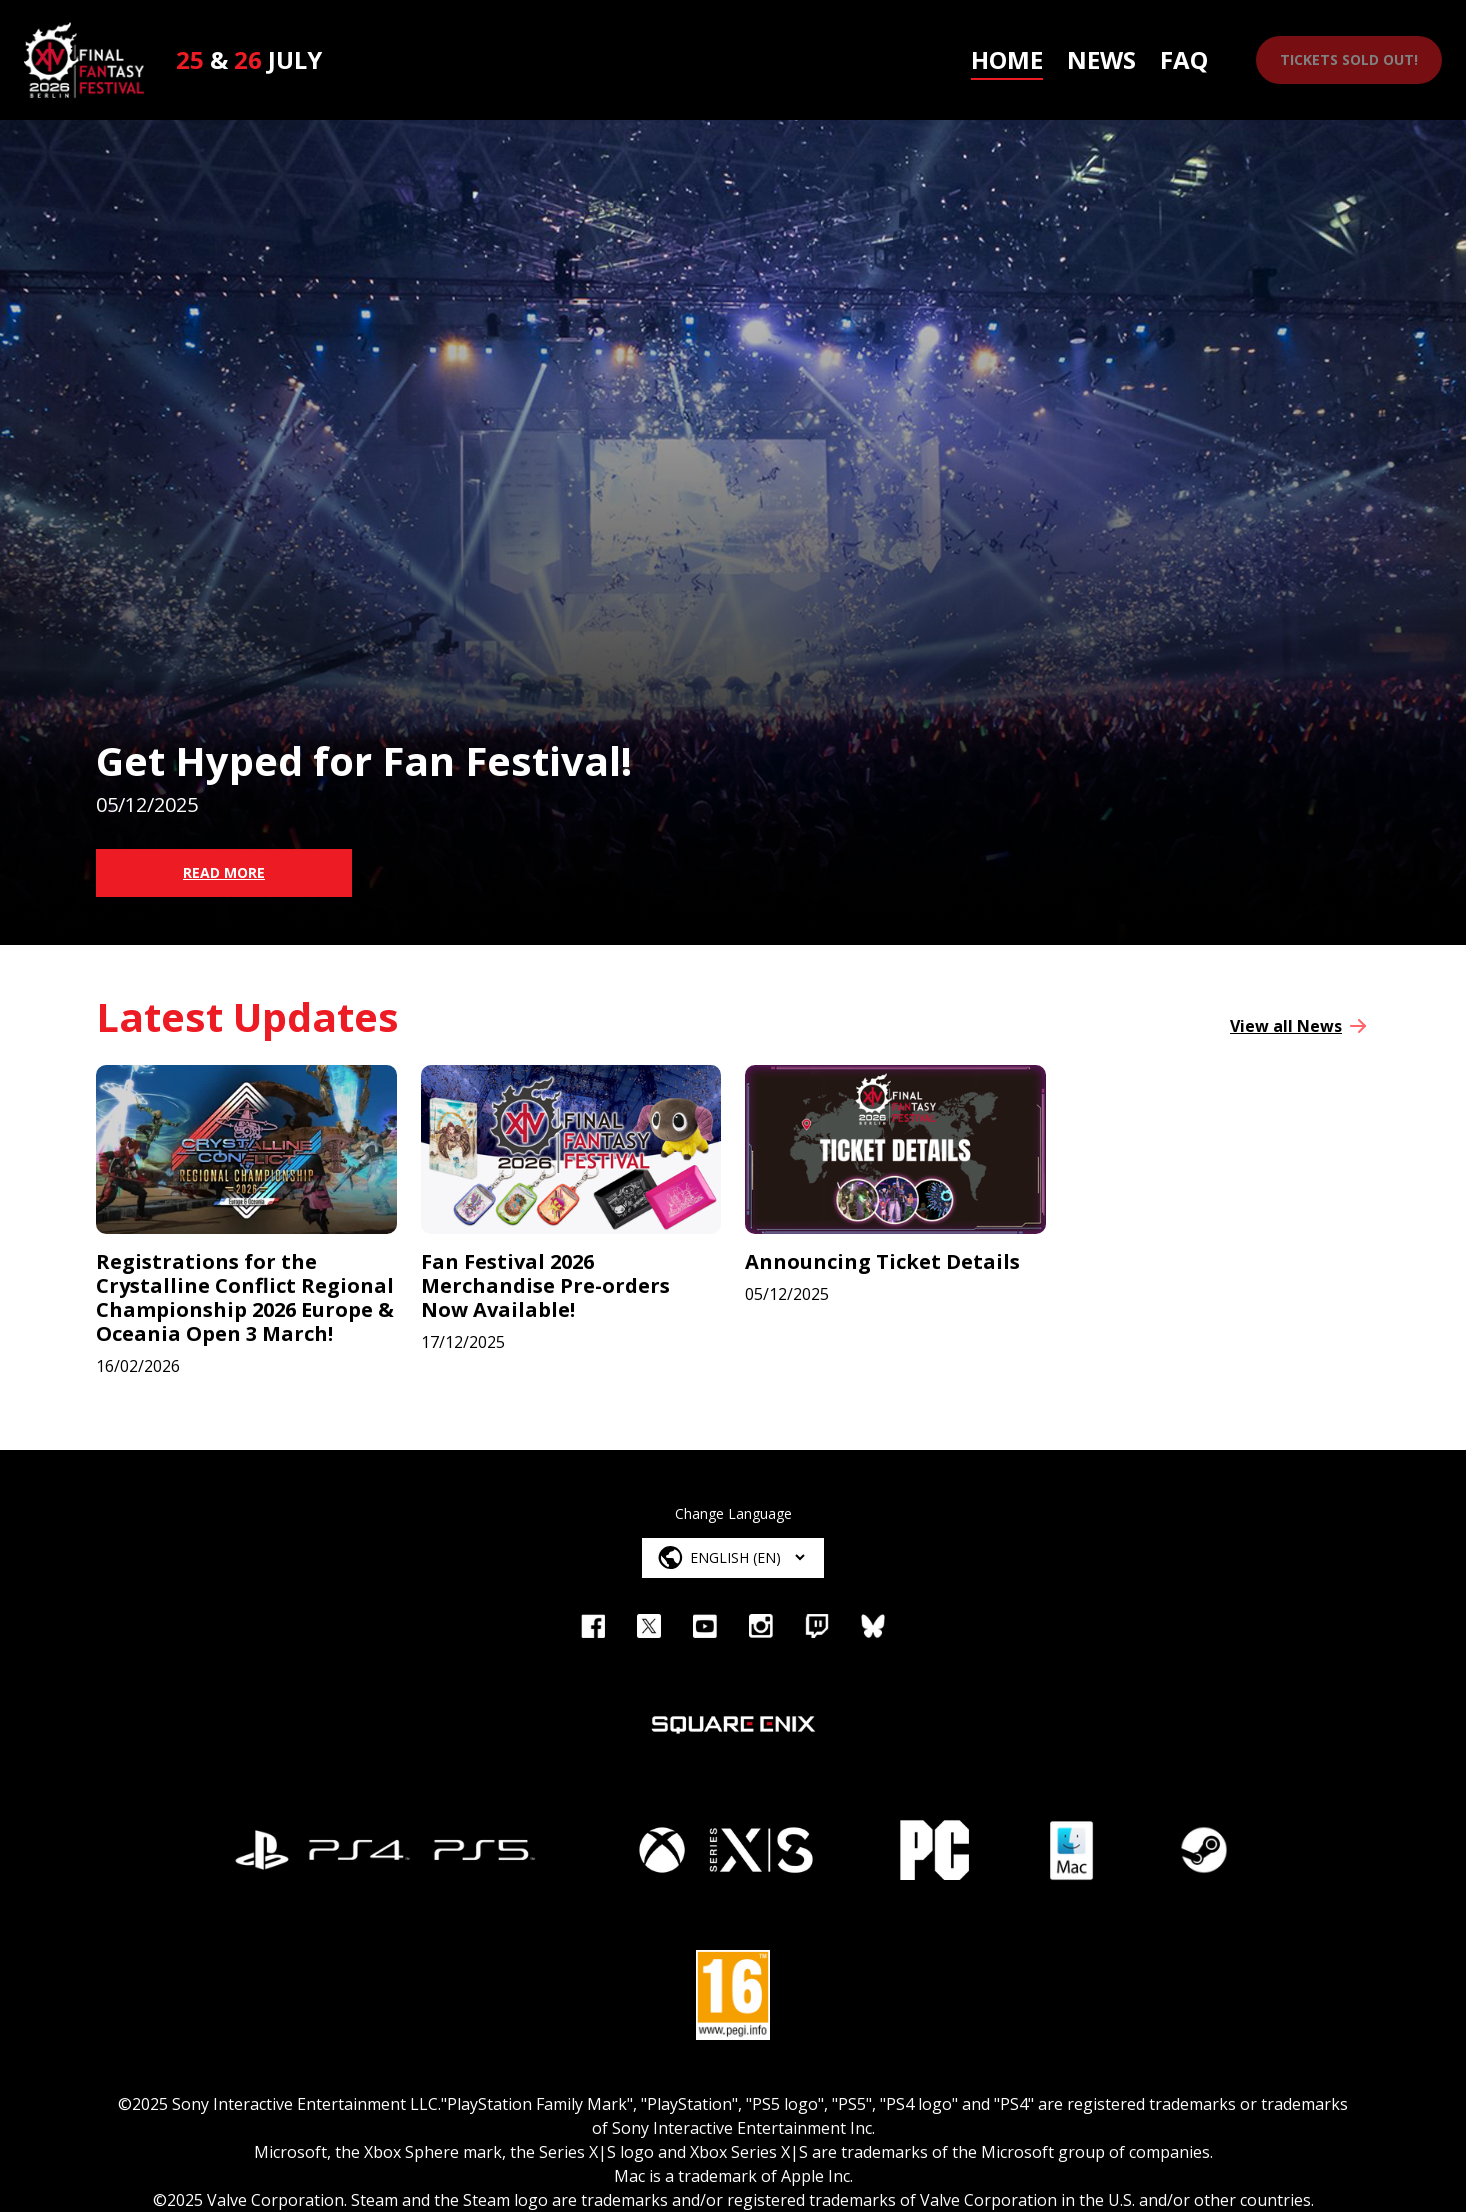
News (1101, 59)
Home (1007, 59)
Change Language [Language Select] (733, 1513)
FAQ (1184, 59)
